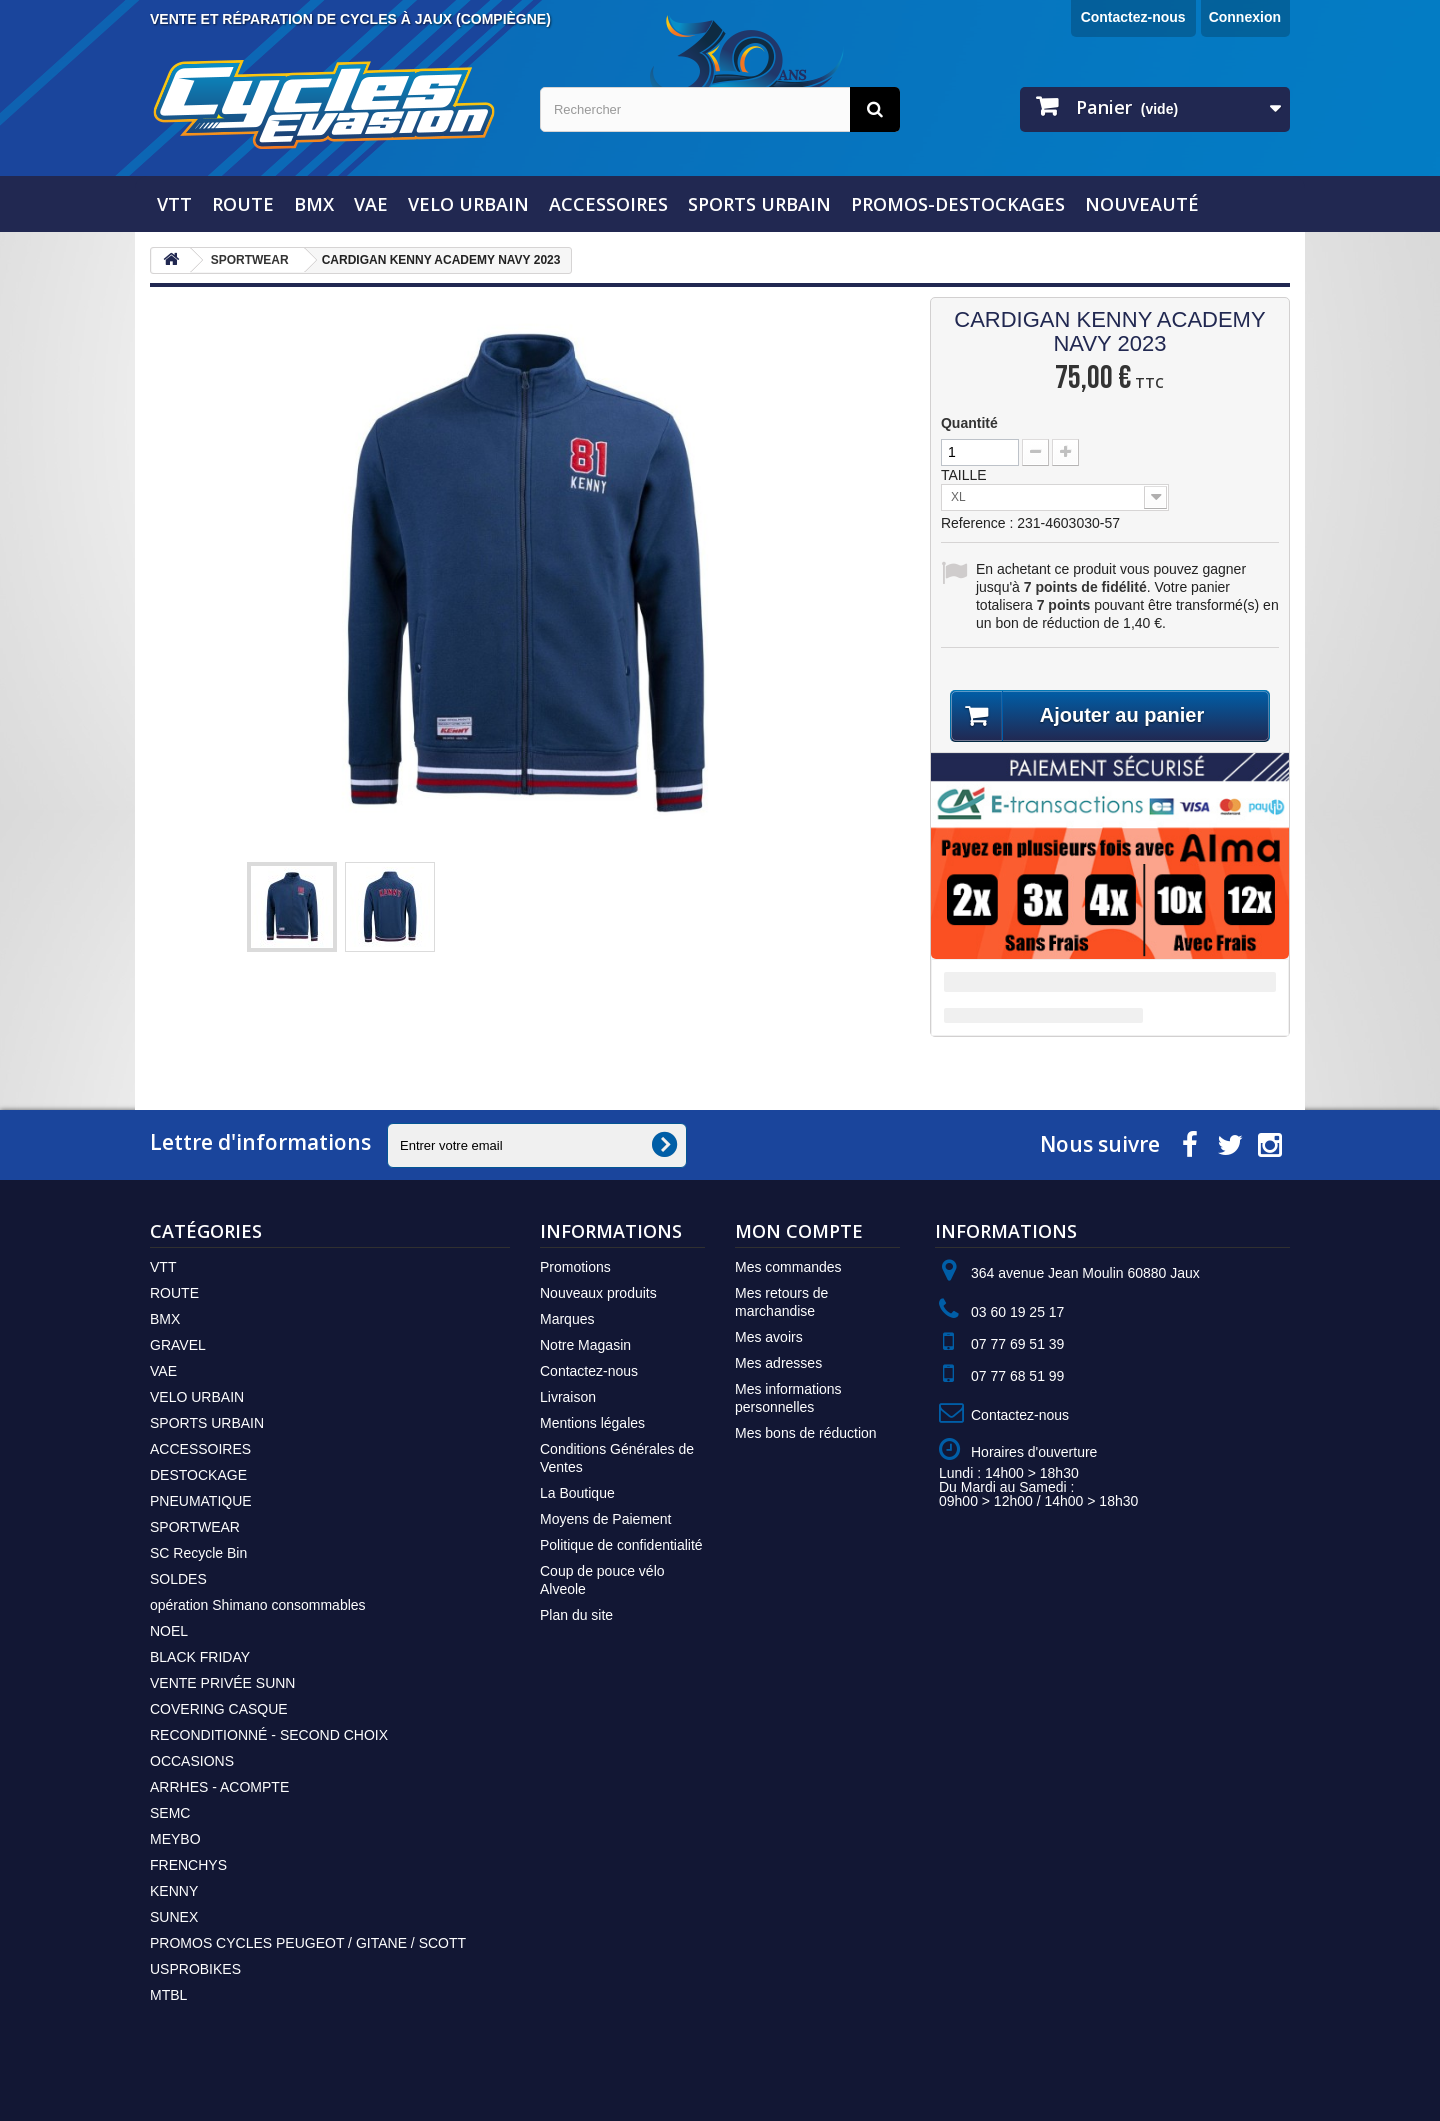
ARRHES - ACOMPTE (219, 1787)
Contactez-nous (1133, 17)
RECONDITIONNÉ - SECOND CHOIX (269, 1735)
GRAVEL (178, 1345)
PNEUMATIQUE (201, 1501)
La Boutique (577, 1493)
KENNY (174, 1891)
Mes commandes (788, 1267)
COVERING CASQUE (219, 1709)
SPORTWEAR (195, 1527)
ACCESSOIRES (608, 204)
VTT (174, 204)
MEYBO (175, 1839)
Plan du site (576, 1615)
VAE (371, 204)
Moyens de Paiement (606, 1519)
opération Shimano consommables (258, 1605)
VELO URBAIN (468, 204)
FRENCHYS (188, 1865)
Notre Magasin (585, 1345)
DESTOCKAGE (198, 1475)
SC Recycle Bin (198, 1553)
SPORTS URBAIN (759, 204)
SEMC (170, 1813)
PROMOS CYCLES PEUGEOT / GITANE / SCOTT (308, 1943)
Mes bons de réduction (806, 1433)
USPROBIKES (195, 1969)
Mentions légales (592, 1423)
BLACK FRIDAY (200, 1657)
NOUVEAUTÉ (1142, 204)
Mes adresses (778, 1363)
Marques (567, 1319)
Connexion (1245, 17)
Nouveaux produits (598, 1293)
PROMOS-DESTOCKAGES (958, 204)
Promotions (575, 1267)
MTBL (168, 1995)
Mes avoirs (769, 1337)
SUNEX (174, 1917)
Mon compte (799, 1231)
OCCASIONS (192, 1761)
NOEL (169, 1631)
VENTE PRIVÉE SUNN (222, 1683)
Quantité (969, 423)
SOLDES (178, 1579)
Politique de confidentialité (621, 1545)
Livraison (568, 1397)
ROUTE (243, 204)
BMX (314, 204)
